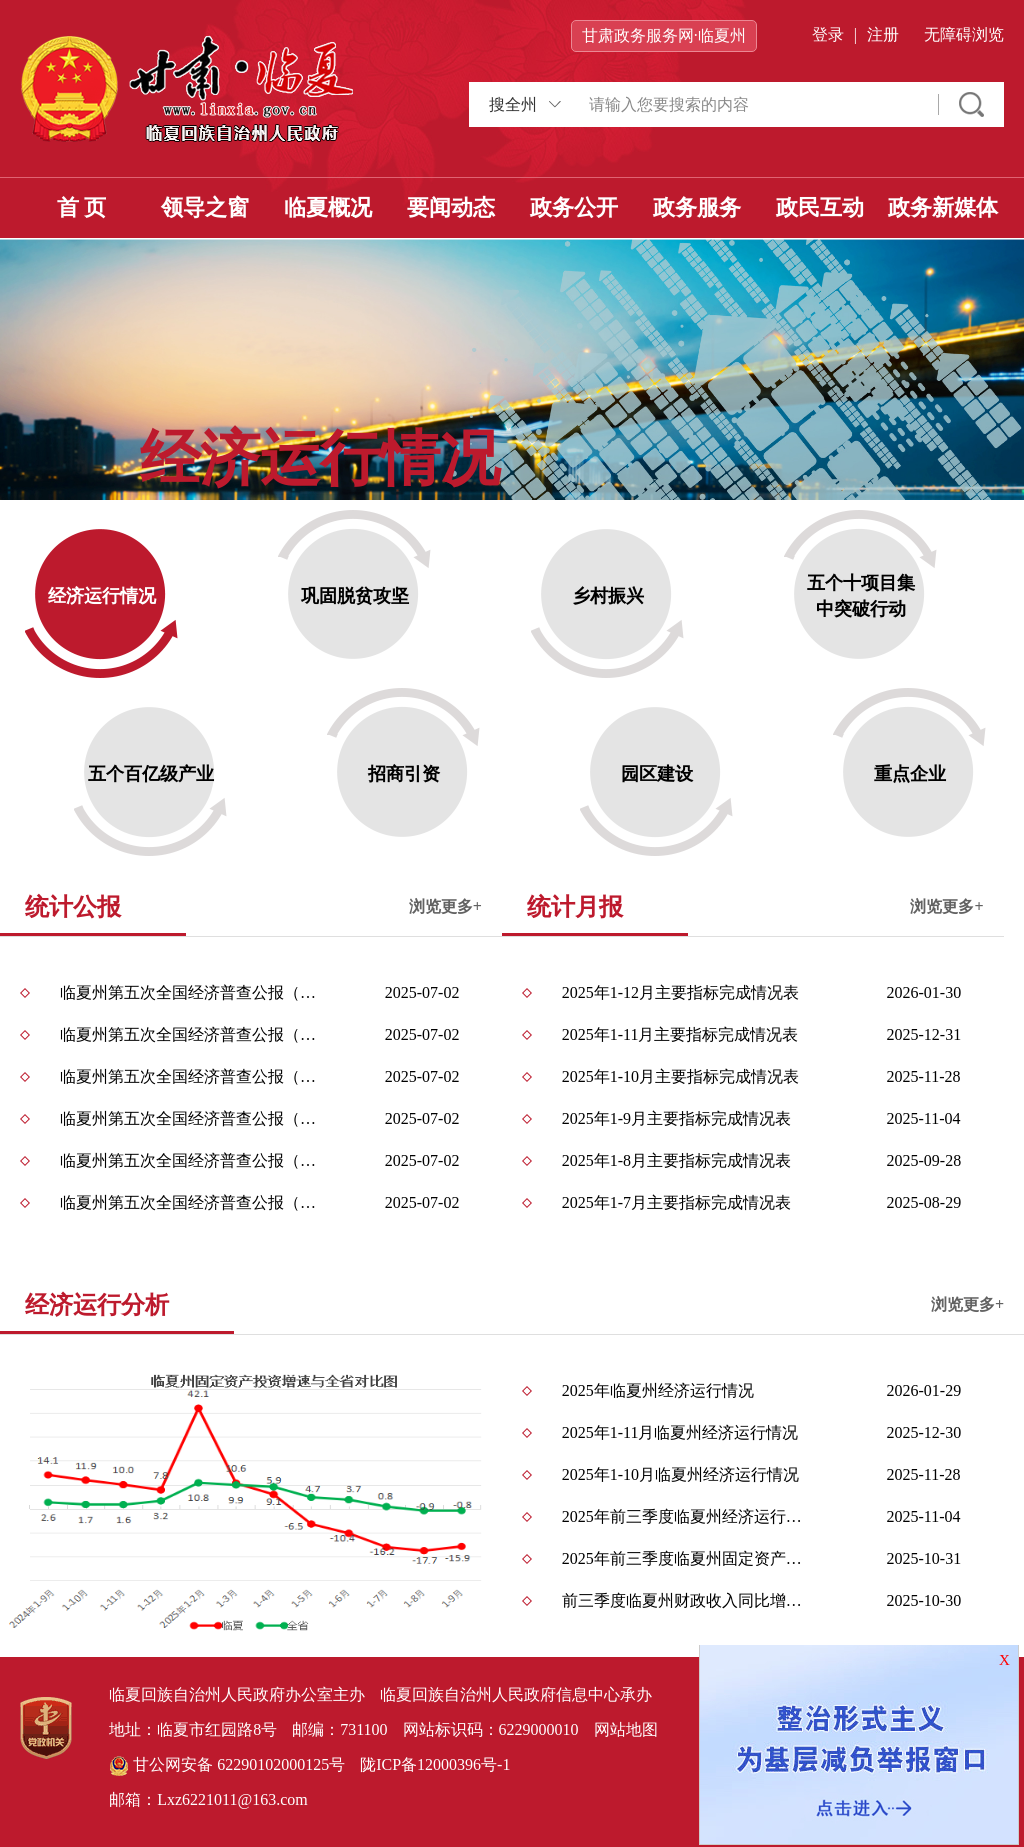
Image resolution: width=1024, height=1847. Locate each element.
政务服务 (697, 207)
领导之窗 (205, 207)
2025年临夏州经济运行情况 (658, 1390)
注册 (883, 34)
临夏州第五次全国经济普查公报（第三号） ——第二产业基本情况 (190, 1160)
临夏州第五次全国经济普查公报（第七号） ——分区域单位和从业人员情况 (190, 992)
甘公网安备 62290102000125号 (227, 1766)
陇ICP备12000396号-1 (435, 1764)
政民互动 (820, 207)
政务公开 (574, 207)
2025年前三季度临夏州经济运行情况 (688, 1516)
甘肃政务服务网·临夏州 (664, 35)
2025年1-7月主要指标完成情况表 (676, 1202)
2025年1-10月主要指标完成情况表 (680, 1076)
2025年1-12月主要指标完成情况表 (680, 992)
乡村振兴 (608, 596)
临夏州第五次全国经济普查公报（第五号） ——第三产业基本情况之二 (190, 1076)
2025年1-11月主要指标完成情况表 (680, 1034)
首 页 (82, 207)
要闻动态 (451, 207)
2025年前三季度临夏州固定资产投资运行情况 (688, 1558)
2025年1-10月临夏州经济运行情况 (680, 1474)
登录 (828, 34)
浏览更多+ (445, 906)
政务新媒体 (943, 207)
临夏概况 (328, 207)
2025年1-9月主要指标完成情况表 (676, 1118)
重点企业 (910, 774)
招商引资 (404, 774)
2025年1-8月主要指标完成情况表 (676, 1160)
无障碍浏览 (964, 34)
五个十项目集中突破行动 (861, 596)
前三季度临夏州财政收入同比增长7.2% (688, 1600)
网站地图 (626, 1729)
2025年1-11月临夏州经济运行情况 (680, 1432)
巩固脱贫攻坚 (355, 596)
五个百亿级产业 (151, 774)
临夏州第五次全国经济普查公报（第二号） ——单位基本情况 (190, 1202)
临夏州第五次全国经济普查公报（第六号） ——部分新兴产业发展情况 (190, 1034)
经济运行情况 (102, 596)
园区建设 (657, 774)
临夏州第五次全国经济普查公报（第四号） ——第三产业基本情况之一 (190, 1118)
